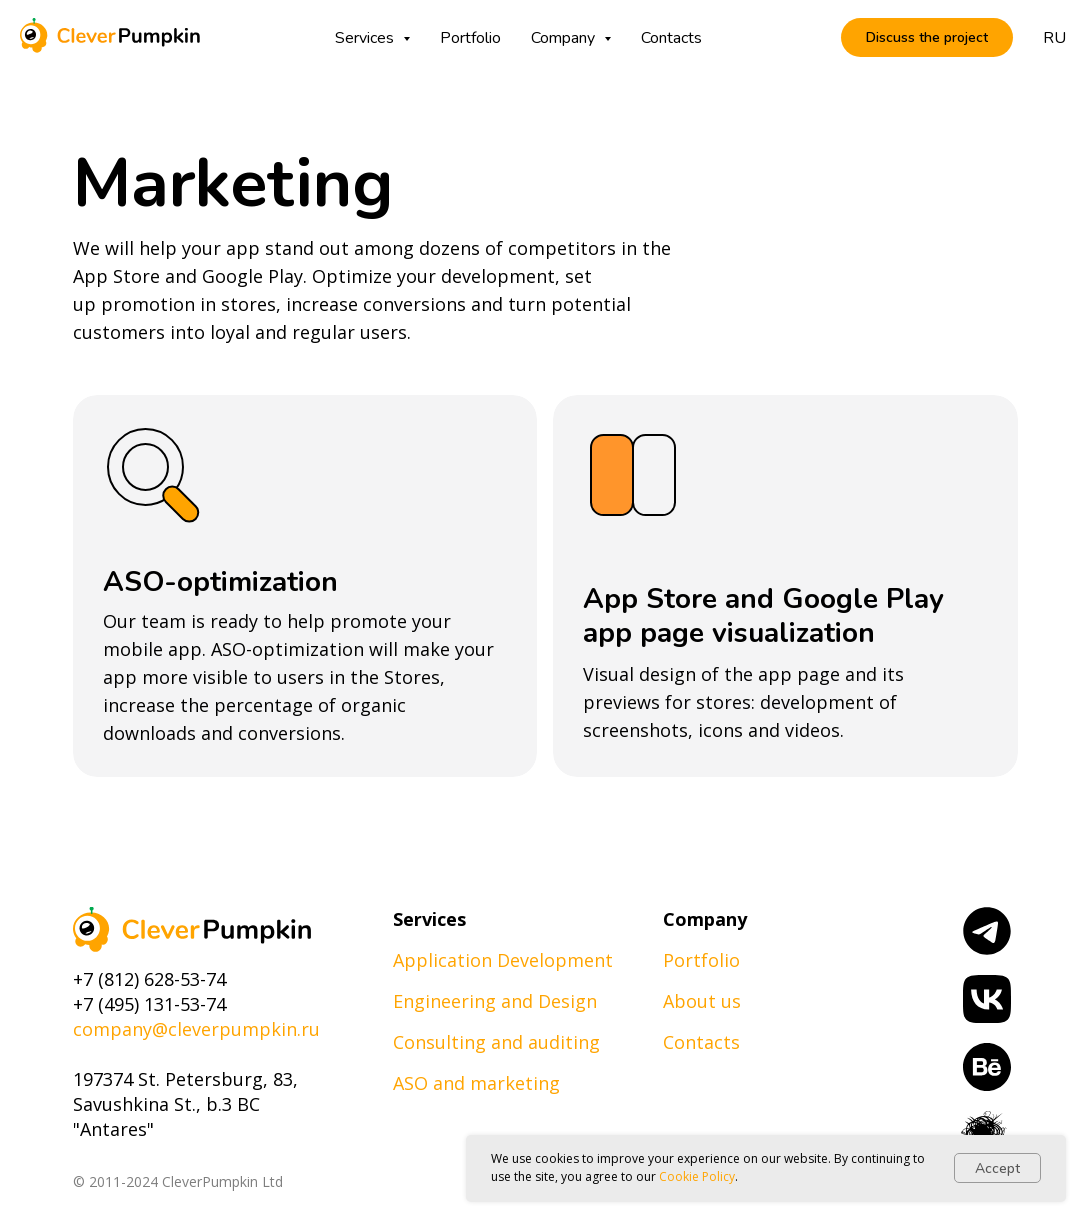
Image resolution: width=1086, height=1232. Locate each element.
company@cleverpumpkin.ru (196, 1029)
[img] (192, 929)
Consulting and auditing (496, 1042)
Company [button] (565, 38)
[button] (927, 38)
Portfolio (470, 38)
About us (702, 1001)
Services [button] (366, 38)
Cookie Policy (697, 1176)
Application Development (503, 960)
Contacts (671, 38)
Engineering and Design (495, 1001)
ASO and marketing (476, 1083)
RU (1054, 38)
